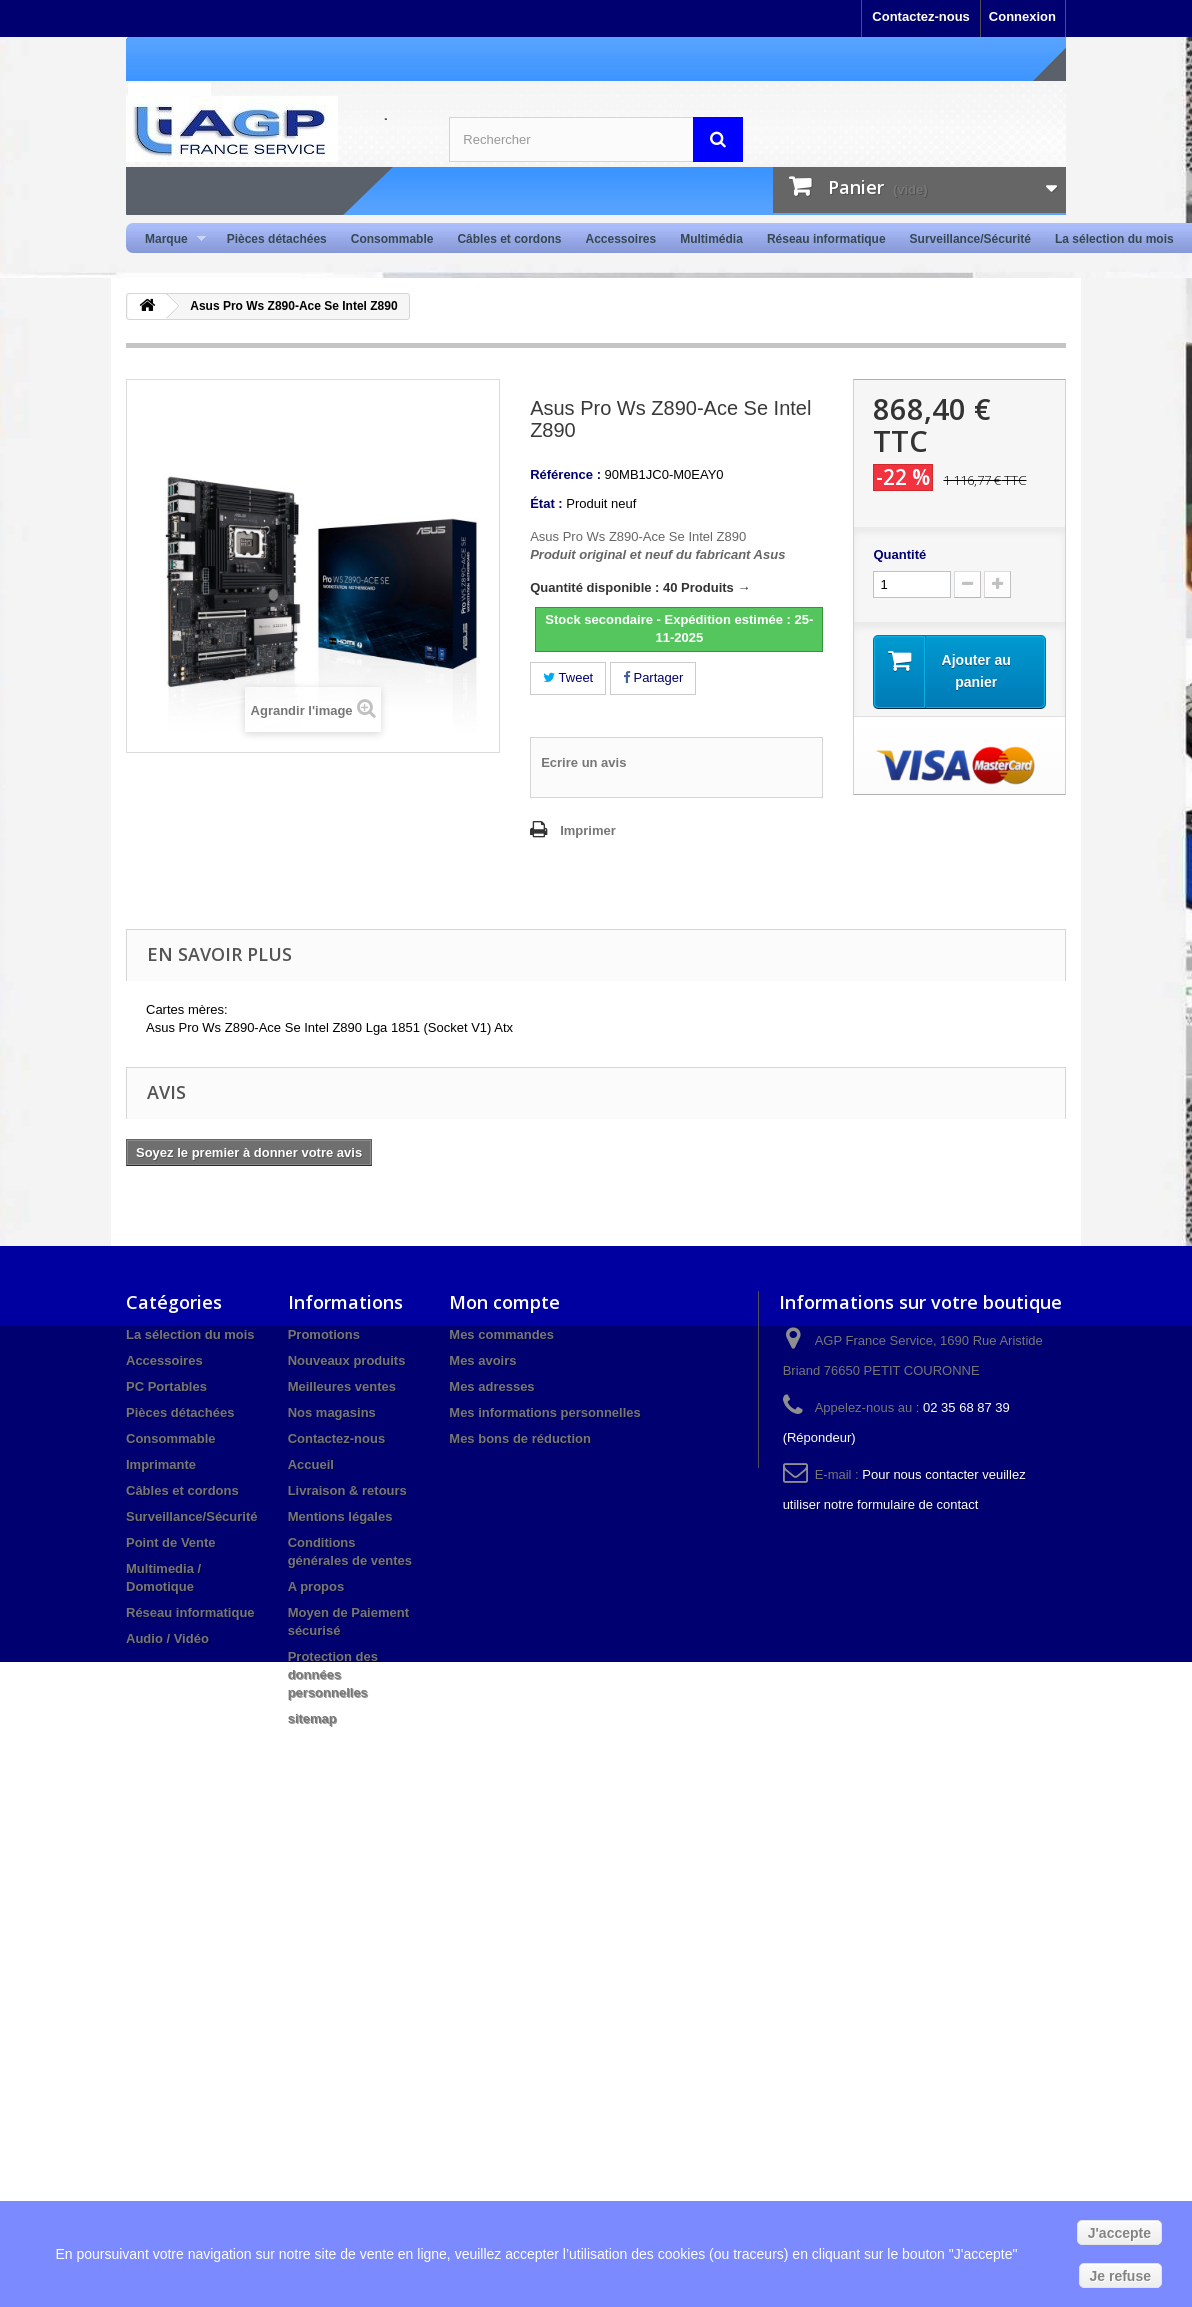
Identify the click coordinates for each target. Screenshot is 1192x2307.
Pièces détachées (277, 239)
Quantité (899, 554)
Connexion (1022, 16)
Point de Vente (171, 1542)
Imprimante (161, 1464)
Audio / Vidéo (167, 1638)
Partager (653, 677)
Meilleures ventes (342, 1386)
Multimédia (711, 239)
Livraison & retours (347, 1490)
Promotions (324, 1334)
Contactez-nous (921, 16)
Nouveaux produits (347, 1360)
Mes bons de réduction (520, 1438)
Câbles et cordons (509, 239)
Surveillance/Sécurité (970, 239)
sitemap (312, 1718)
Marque (169, 239)
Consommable (392, 239)
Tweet (568, 677)
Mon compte (504, 1302)
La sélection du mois (1114, 239)
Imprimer (588, 830)
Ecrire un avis (583, 762)
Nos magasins (332, 1412)
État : (546, 503)
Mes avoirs (482, 1360)
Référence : (565, 474)
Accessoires (620, 239)
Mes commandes (501, 1334)
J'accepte (1119, 2233)
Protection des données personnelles (333, 1674)
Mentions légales (340, 1516)
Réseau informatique (826, 239)
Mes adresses (491, 1386)
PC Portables (166, 1386)
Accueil (311, 1464)
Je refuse (1120, 2276)
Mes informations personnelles (544, 1412)
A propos (316, 1586)
